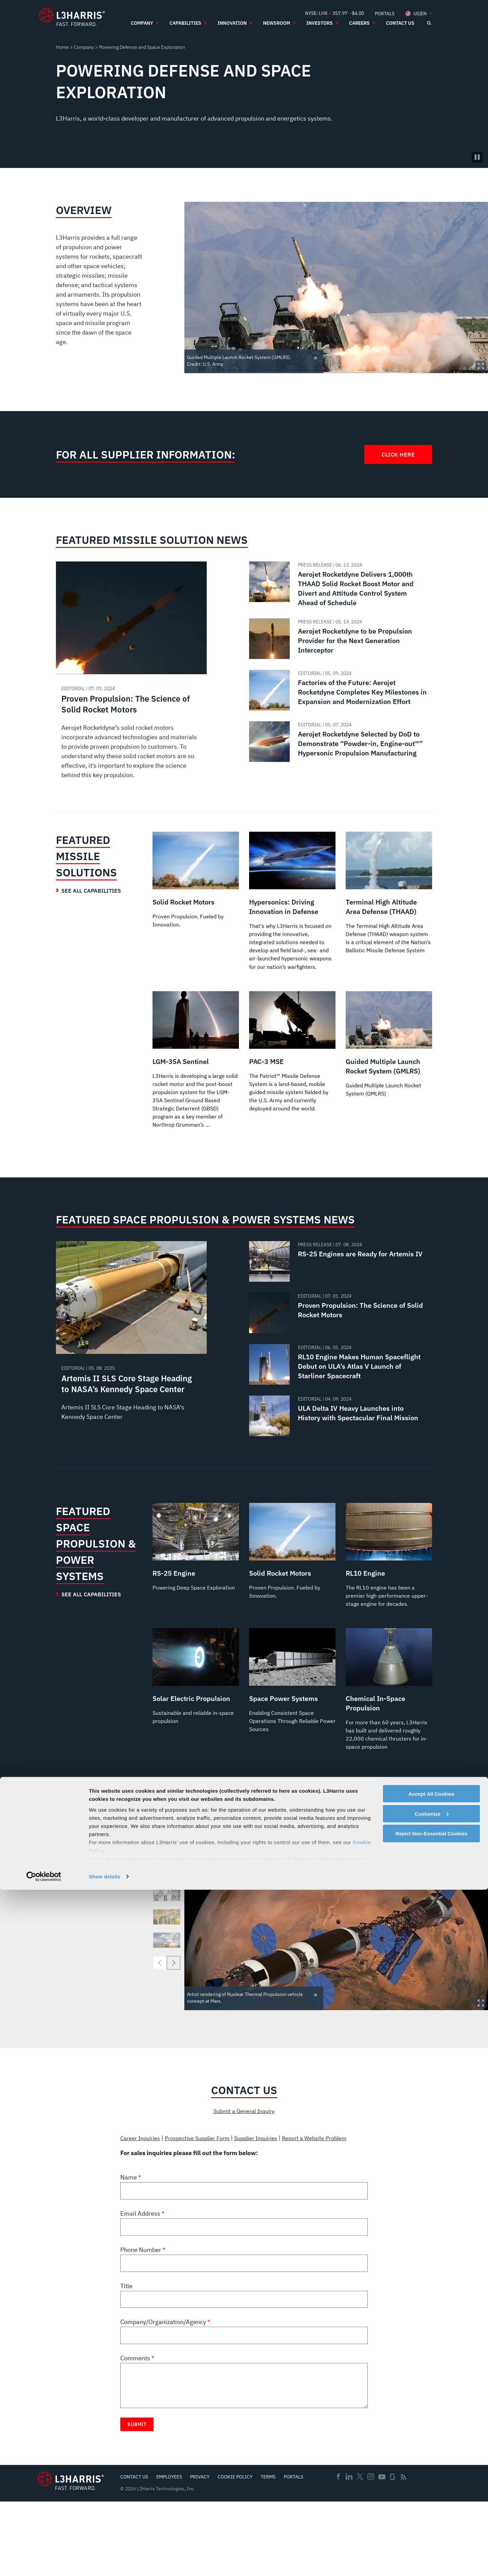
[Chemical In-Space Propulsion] (389, 1746)
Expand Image (480, 366)
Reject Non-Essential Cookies (431, 2520)
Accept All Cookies (431, 2480)
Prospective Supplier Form (206, 2203)
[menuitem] (384, 13)
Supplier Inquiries (271, 2203)
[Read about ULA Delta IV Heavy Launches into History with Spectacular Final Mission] (338, 1452)
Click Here (398, 454)
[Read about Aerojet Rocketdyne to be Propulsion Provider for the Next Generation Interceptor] (338, 638)
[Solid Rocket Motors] (195, 881)
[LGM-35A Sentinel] (195, 1086)
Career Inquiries (142, 2203)
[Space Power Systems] (292, 1732)
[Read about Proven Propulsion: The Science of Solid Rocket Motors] (131, 677)
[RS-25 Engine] (195, 1589)
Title (126, 2360)
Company (84, 47)
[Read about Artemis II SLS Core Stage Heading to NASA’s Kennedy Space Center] (131, 1374)
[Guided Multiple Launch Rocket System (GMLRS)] (389, 1062)
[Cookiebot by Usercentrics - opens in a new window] (44, 2563)
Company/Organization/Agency (163, 2396)
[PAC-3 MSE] (292, 1072)
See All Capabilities (91, 890)
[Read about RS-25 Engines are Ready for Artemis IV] (338, 1297)
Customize (432, 2500)
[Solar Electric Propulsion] (195, 1727)
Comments (135, 2432)
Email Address (141, 2288)
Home (62, 47)
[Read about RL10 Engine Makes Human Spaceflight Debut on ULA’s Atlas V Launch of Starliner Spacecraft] (338, 1400)
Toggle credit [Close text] (315, 357)
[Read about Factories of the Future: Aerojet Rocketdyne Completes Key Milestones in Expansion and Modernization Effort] (338, 690)
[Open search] (428, 23)
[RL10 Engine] (389, 1598)
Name (129, 2251)
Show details (104, 2563)
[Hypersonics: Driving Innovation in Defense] (292, 910)
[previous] (160, 2027)
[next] (173, 2027)
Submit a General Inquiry (244, 2175)
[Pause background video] (477, 157)
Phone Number (141, 2324)
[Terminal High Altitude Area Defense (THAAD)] (389, 900)
